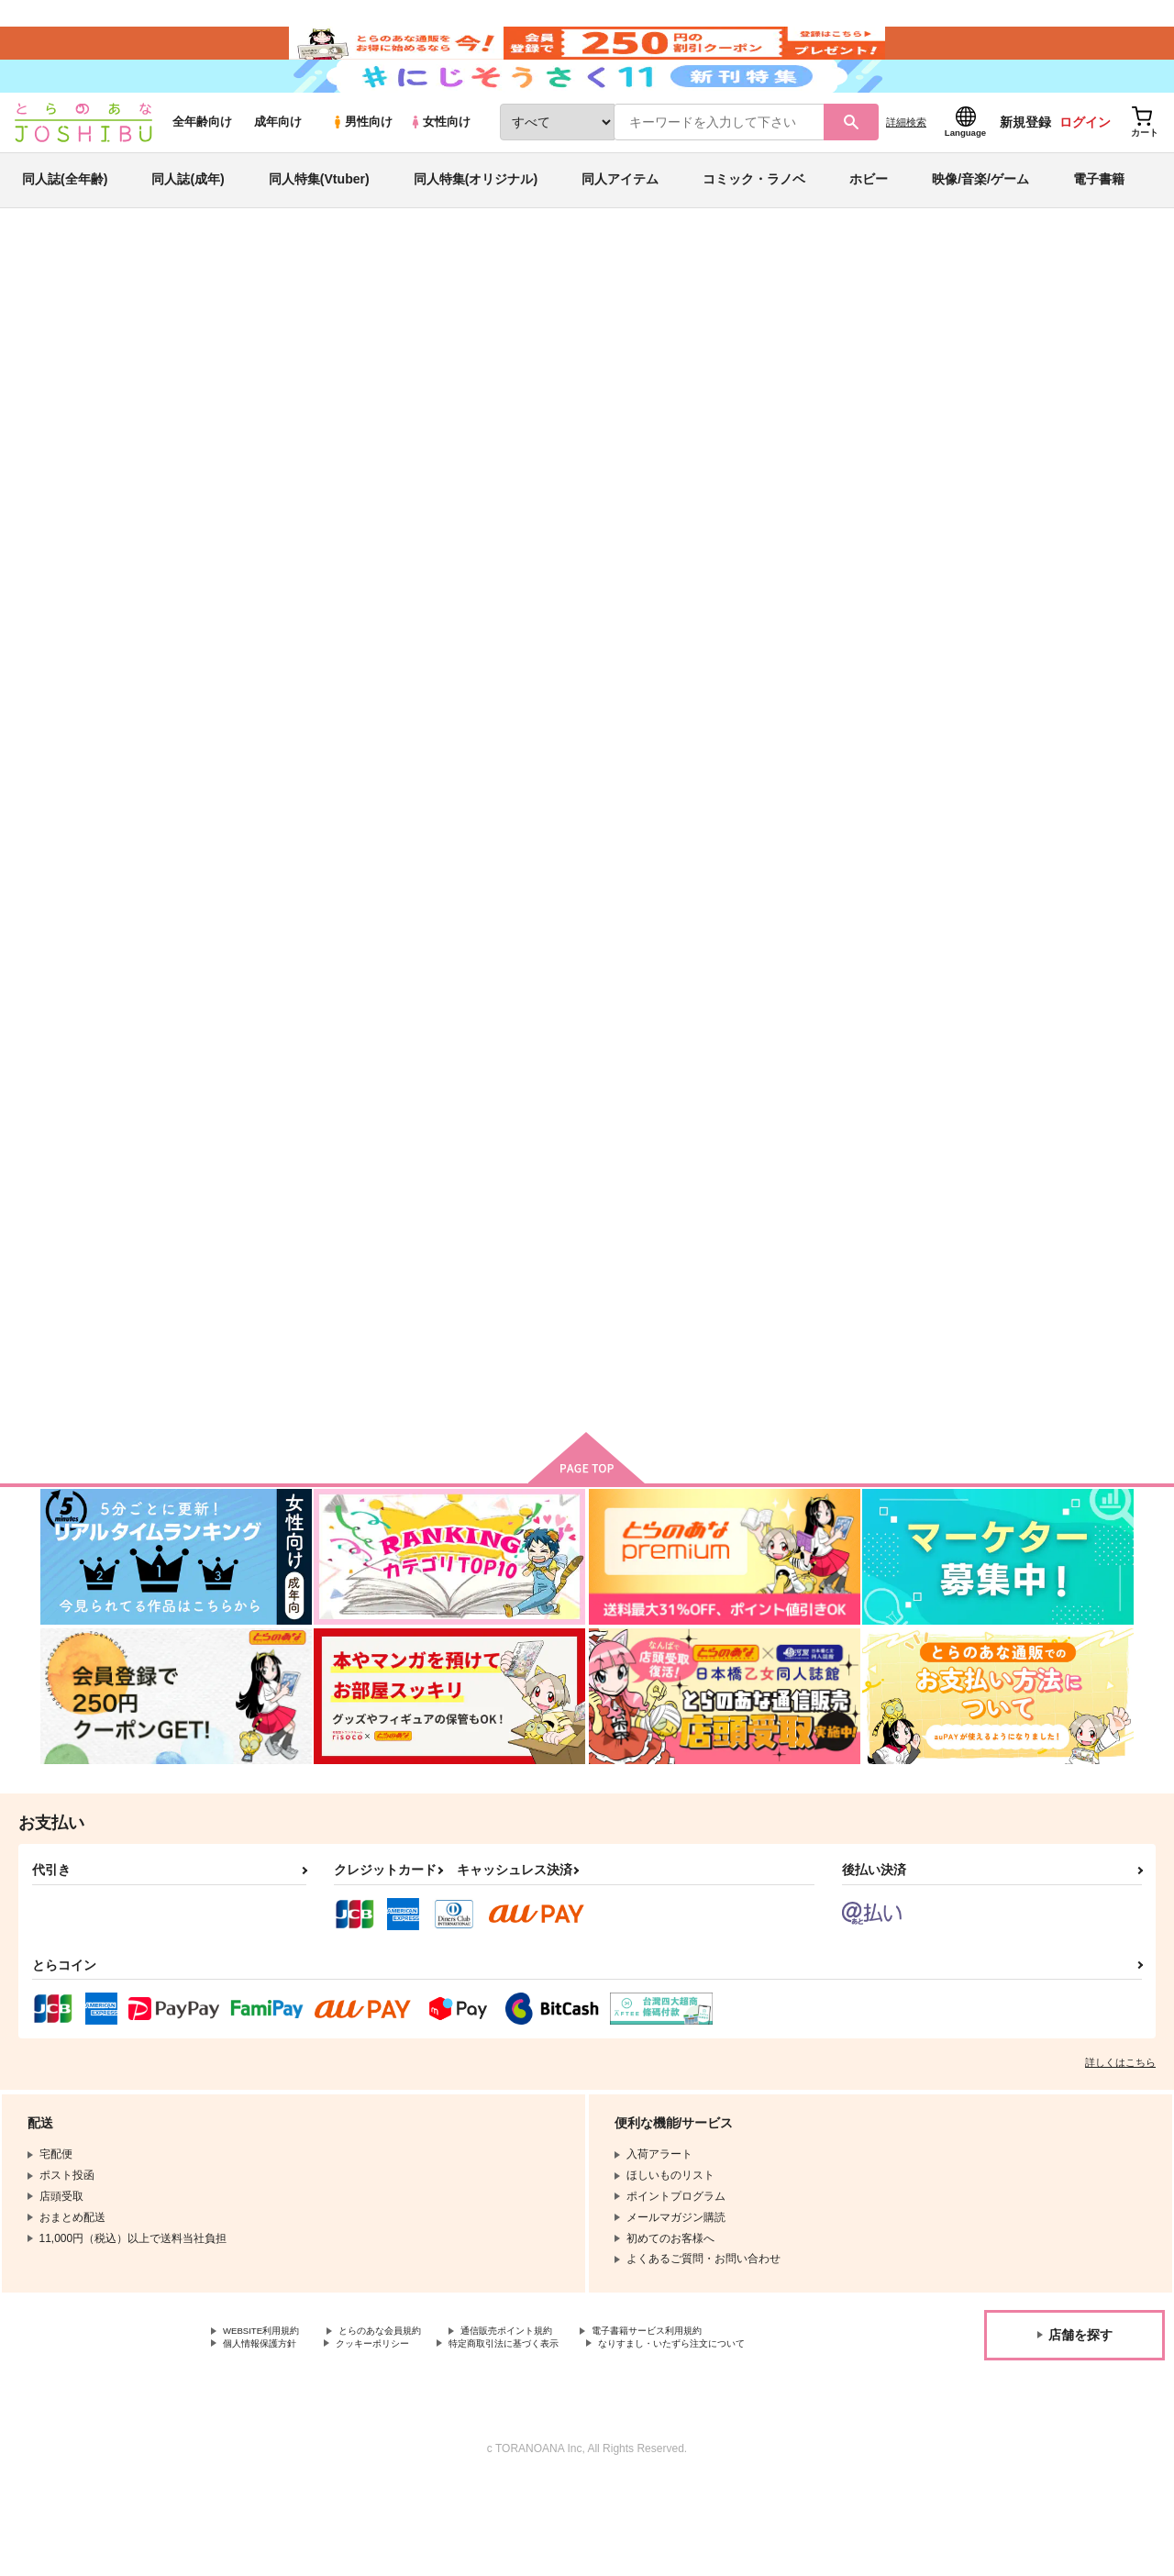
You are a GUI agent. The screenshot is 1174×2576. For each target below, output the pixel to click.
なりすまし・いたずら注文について (311, 2435)
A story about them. (484, 1309)
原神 (927, 390)
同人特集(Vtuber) (319, 224)
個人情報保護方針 (267, 2420)
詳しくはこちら (1120, 2135)
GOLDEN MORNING (843, 880)
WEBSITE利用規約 (269, 2405)
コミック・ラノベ (754, 224)
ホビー (868, 224)
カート (909, 1015)
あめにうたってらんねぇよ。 (685, 880)
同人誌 (147, 303)
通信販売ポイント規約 (549, 2405)
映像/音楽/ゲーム (980, 224)
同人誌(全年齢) (64, 224)
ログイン (1085, 166)
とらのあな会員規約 (405, 2405)
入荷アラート (858, 353)
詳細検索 (906, 166)
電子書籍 (1098, 224)
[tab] (461, 581)
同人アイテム (620, 224)
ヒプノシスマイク (995, 390)
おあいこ (990, 880)
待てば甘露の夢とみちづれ (630, 390)
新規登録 (1025, 166)
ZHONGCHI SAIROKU (798, 390)
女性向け (440, 166)
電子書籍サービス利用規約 (710, 2405)
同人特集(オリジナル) (475, 224)
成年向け (278, 166)
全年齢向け (202, 166)
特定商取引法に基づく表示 (544, 2420)
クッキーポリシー (394, 2420)
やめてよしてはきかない (314, 1309)
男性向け (362, 166)
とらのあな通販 (75, 303)
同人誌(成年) (187, 224)
